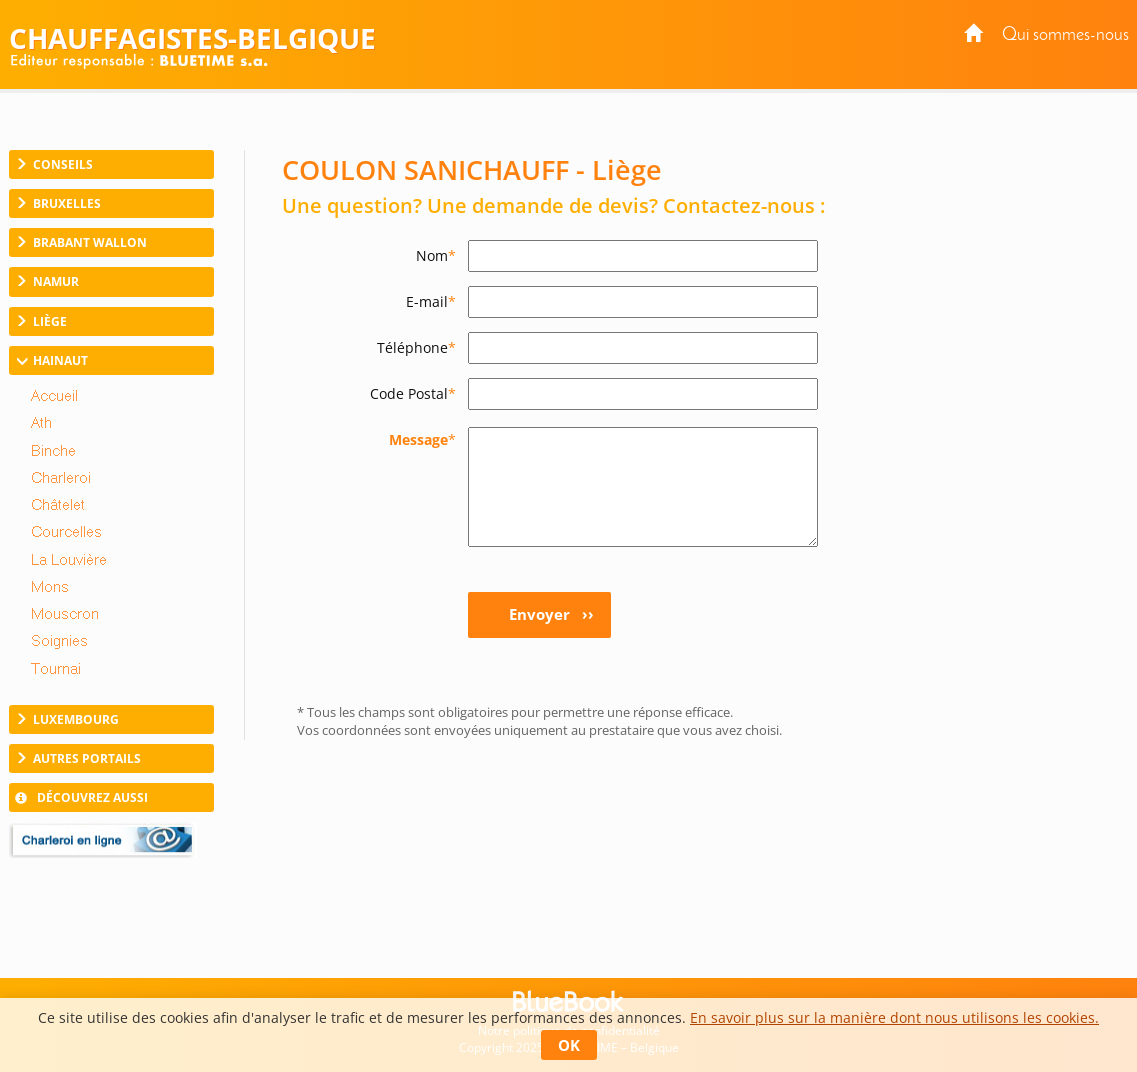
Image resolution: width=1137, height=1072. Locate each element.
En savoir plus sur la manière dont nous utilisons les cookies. (894, 1017)
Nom (436, 255)
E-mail (431, 301)
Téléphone (416, 347)
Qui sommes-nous (1065, 35)
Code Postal (413, 393)
